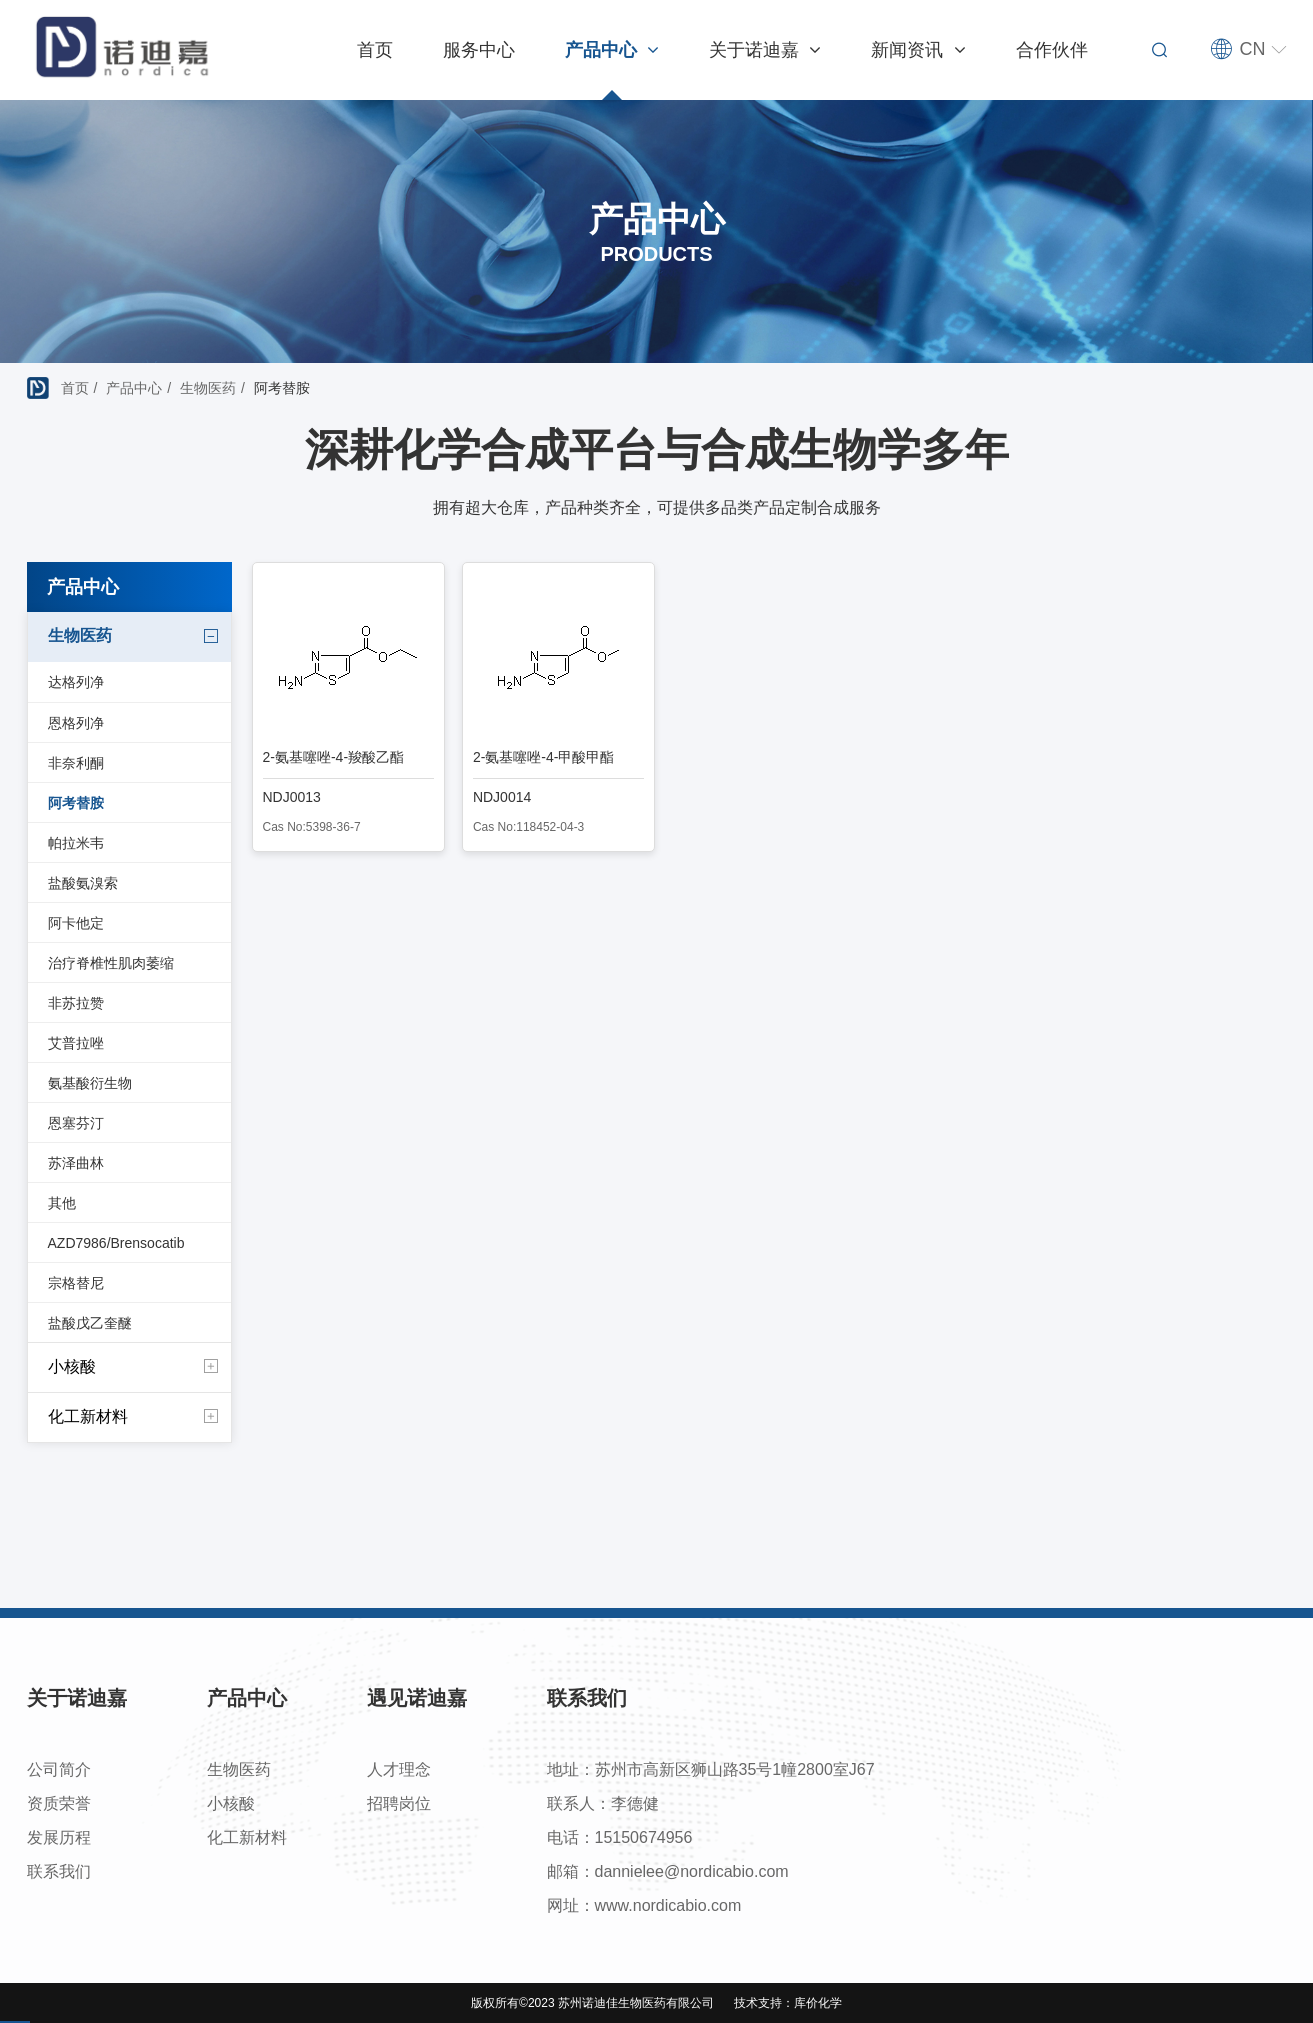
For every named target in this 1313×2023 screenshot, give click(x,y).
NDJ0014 (502, 797)
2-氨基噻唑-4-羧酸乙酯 (334, 757)
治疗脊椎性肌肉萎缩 (111, 963)
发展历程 (59, 1837)
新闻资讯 (918, 50)
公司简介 (59, 1769)
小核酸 (231, 1803)
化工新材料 (247, 1837)
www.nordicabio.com (668, 1905)
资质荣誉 (59, 1803)
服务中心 (479, 50)
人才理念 (399, 1769)
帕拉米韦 (76, 843)
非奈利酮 (76, 763)
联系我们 (59, 1871)
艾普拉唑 (76, 1043)
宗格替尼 (76, 1283)
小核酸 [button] (134, 1366)
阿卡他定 (76, 923)
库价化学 (818, 2003)
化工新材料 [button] (134, 1416)
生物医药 (208, 388)
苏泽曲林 (76, 1163)
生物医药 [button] (134, 636)
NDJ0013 (292, 797)
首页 (375, 50)
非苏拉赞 (76, 1003)
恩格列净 (76, 723)
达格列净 (76, 682)
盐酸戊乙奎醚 (90, 1323)
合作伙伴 (1052, 50)
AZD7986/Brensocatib (116, 1243)
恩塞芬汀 (76, 1123)
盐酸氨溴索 (83, 883)
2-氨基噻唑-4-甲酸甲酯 (544, 757)
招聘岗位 (399, 1803)
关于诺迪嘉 (765, 50)
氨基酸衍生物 (90, 1083)
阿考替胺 (76, 803)
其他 (62, 1203)
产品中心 (612, 50)
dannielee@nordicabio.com (692, 1871)
